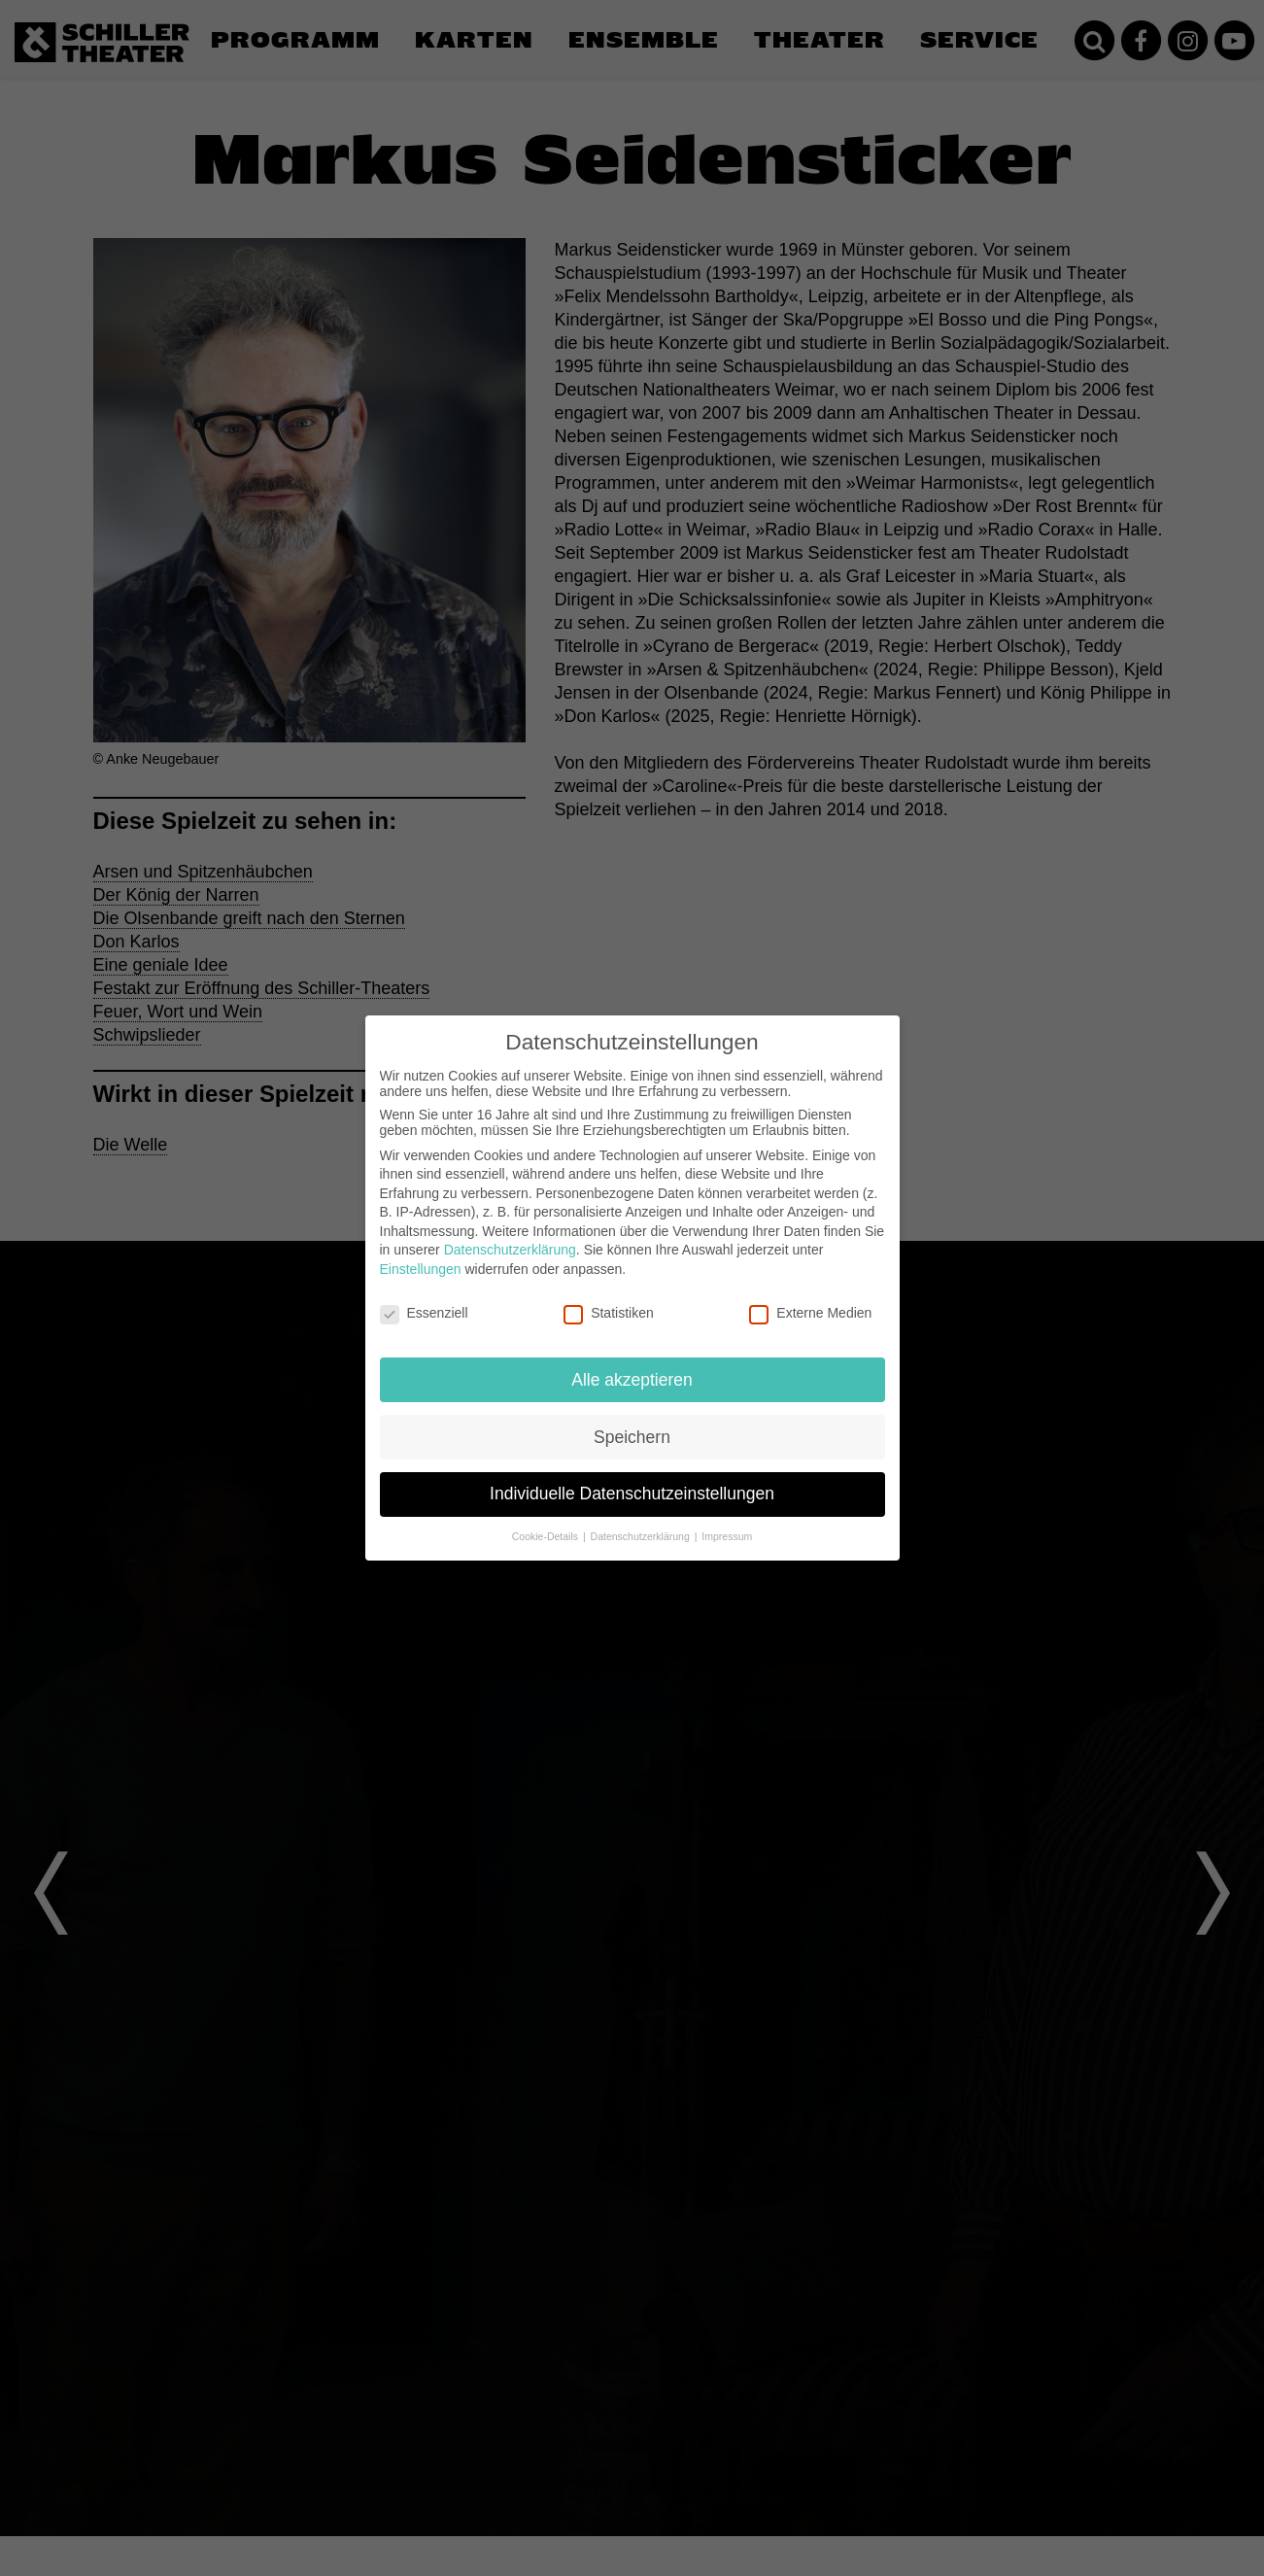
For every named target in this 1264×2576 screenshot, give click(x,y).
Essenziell (424, 1313)
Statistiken (609, 1313)
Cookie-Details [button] (546, 1536)
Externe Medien (810, 1313)
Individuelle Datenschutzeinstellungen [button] (632, 1493)
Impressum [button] (726, 1536)
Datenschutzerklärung (510, 1249)
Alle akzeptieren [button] (632, 1380)
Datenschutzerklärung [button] (642, 1536)
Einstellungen (420, 1269)
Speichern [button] (632, 1437)
